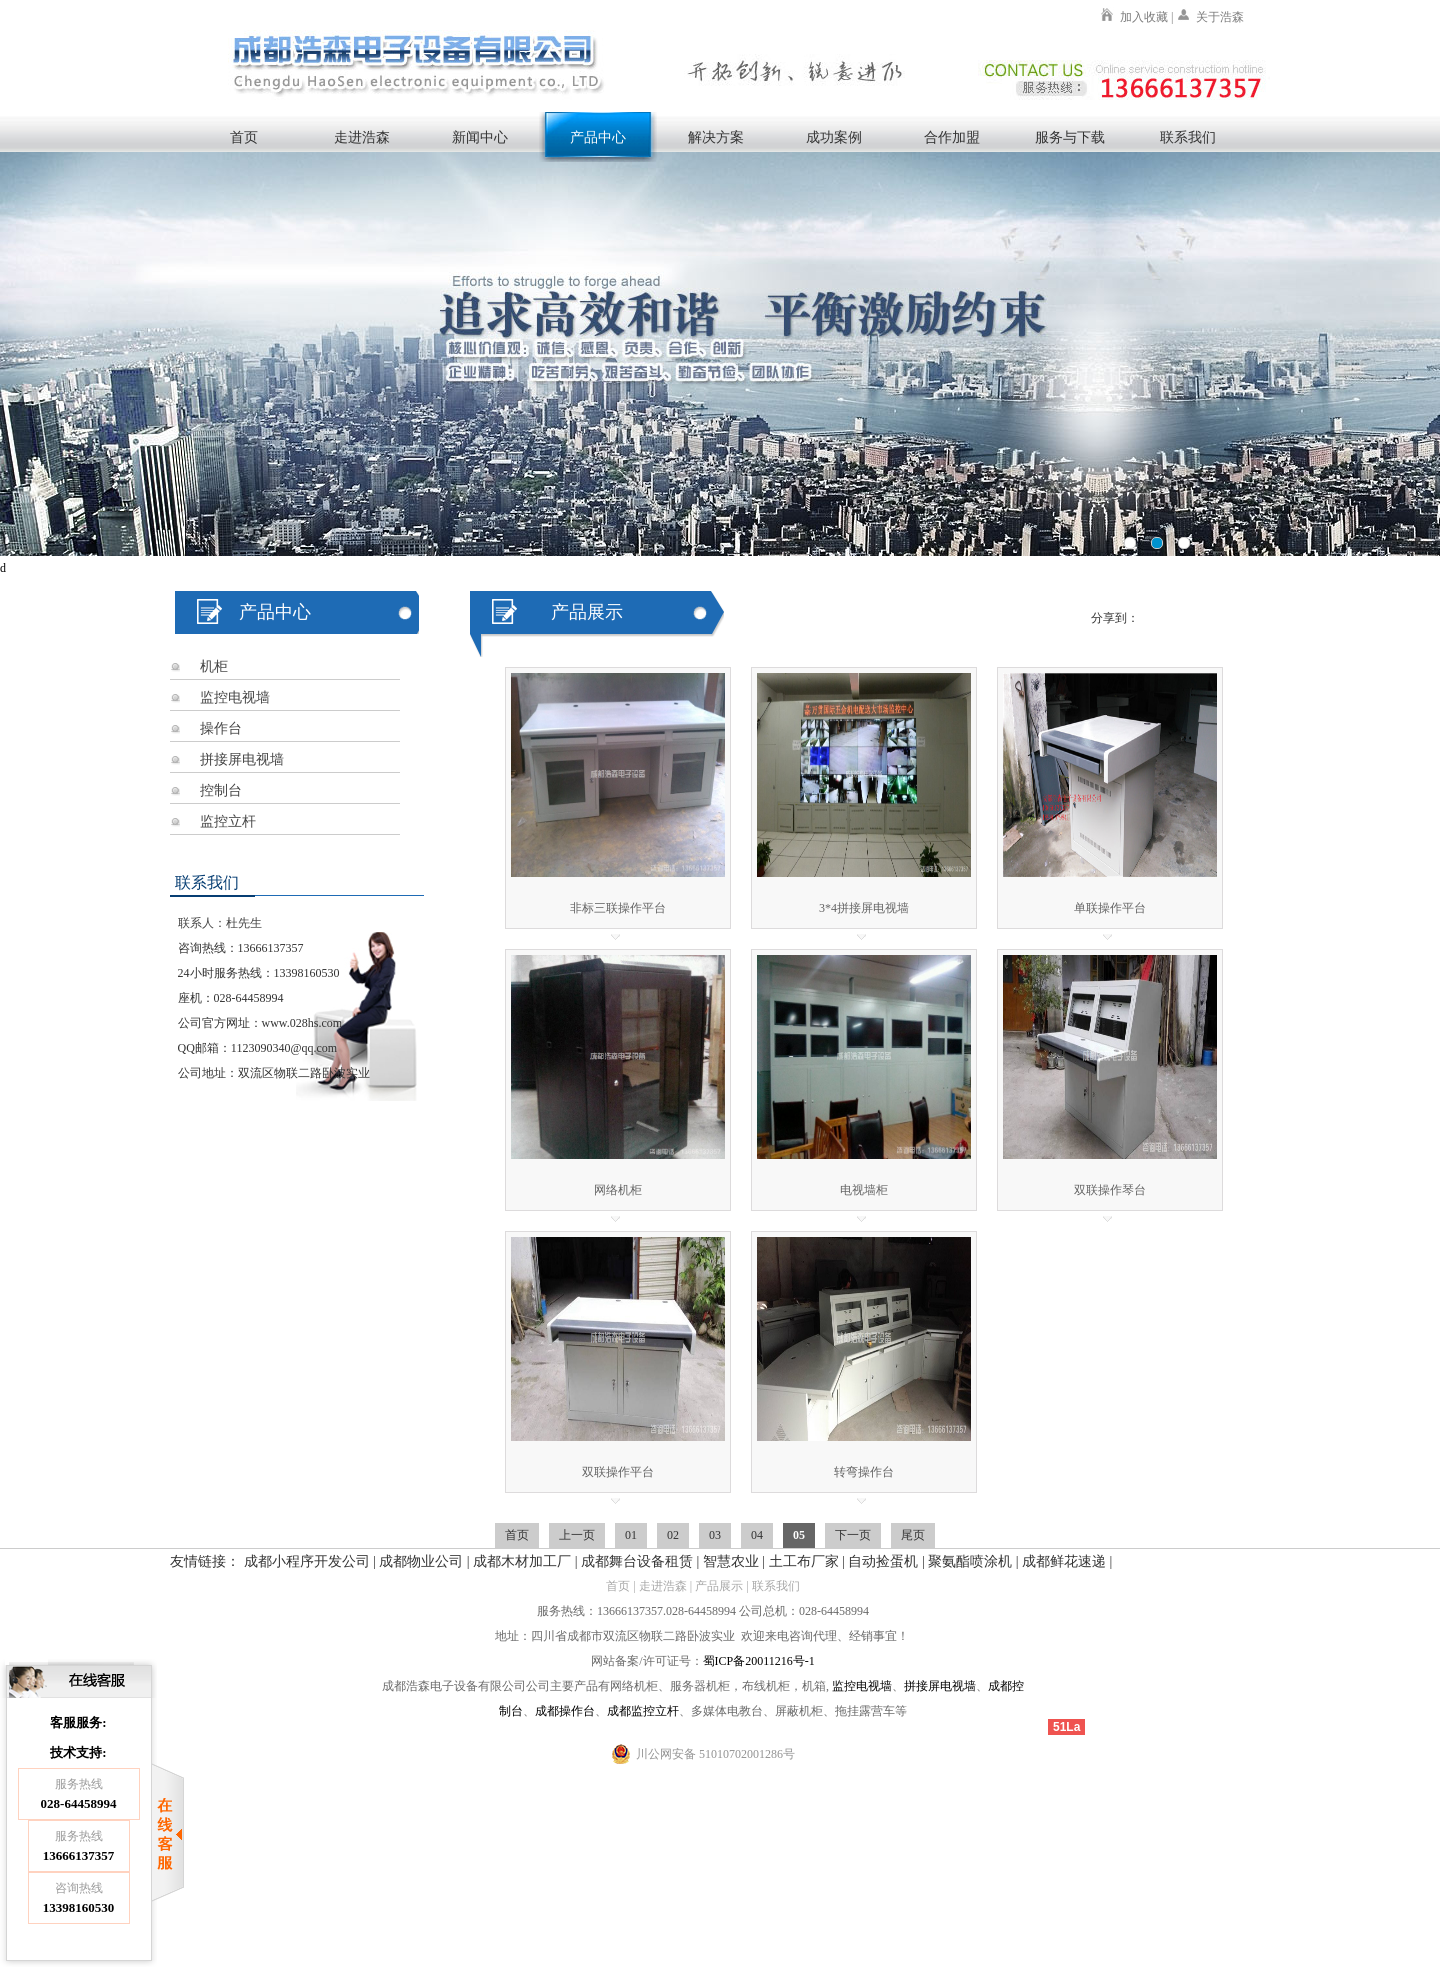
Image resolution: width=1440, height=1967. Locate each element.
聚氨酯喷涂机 (970, 1561)
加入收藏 (1144, 17)
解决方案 (716, 137)
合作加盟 (952, 137)
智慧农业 (731, 1561)
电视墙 (874, 1686)
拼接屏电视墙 (242, 759)
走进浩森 (362, 137)
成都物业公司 (421, 1561)
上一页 (577, 1535)
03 (715, 1535)
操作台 (221, 728)
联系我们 (1188, 137)
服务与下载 (1070, 137)
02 (673, 1535)
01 (631, 1535)
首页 (244, 137)
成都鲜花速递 (1064, 1561)
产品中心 (598, 137)
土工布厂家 (804, 1561)
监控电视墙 (235, 697)
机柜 (214, 666)
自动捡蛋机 (883, 1561)
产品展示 (719, 1586)
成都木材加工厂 (522, 1561)
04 (757, 1535)
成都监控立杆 (643, 1711)
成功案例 (834, 137)
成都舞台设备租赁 (637, 1561)
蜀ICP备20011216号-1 (759, 1661)
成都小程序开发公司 (307, 1561)
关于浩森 (1220, 17)
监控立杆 (228, 821)
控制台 (221, 790)
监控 (844, 1686)
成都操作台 (565, 1711)
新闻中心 (480, 137)
